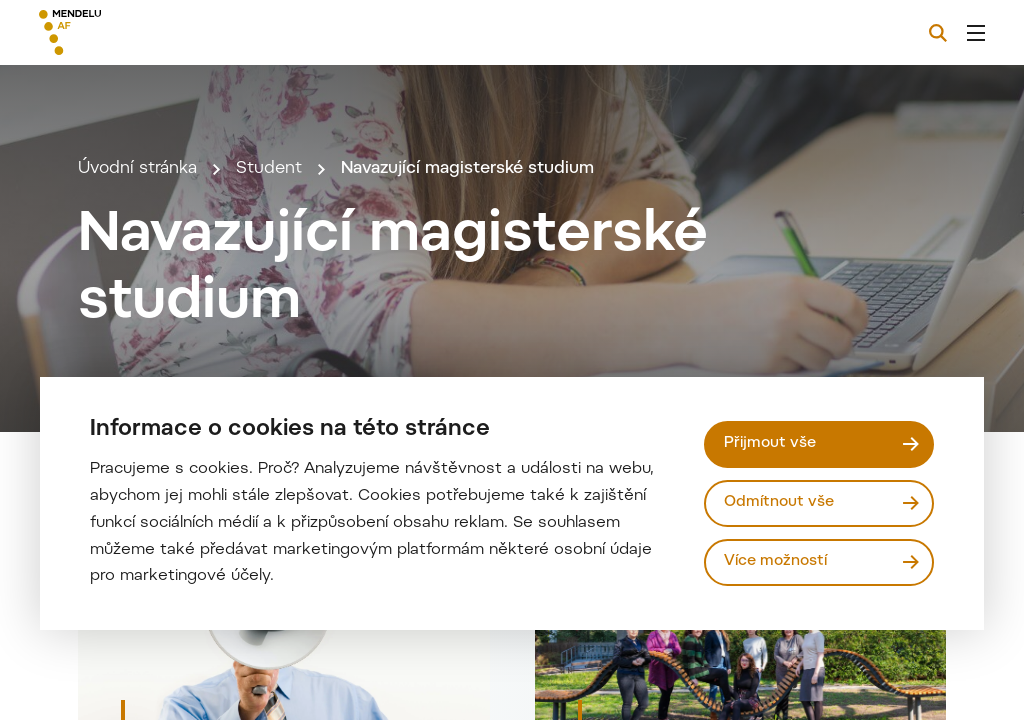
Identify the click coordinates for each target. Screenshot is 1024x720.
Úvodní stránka (137, 169)
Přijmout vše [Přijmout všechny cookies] (770, 443)
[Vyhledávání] (938, 33)
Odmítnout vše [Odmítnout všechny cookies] (779, 502)
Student (269, 169)
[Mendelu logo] (148, 32)
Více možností (775, 561)
